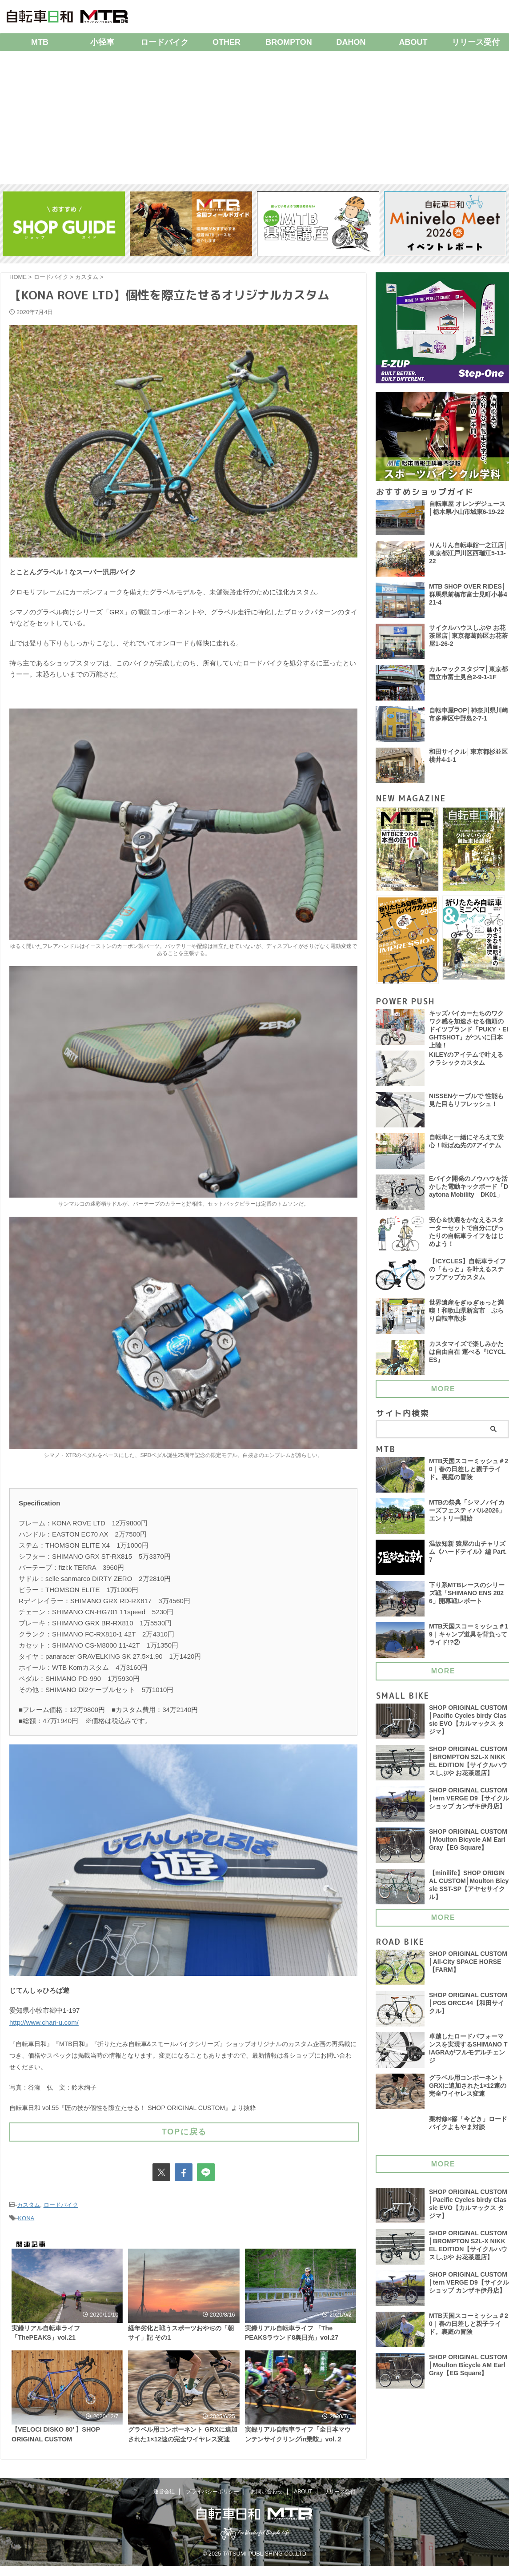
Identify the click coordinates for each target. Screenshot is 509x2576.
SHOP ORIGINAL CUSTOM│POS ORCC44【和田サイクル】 (469, 2008)
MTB (39, 42)
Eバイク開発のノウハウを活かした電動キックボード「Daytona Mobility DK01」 (468, 1192)
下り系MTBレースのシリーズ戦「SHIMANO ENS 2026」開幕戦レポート (467, 1598)
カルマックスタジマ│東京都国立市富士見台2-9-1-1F (468, 674)
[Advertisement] (254, 118)
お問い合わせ (267, 2508)
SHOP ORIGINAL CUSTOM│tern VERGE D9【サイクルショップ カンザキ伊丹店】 (469, 1808)
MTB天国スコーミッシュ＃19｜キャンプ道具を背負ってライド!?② (469, 1640)
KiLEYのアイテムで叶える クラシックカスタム (466, 1064)
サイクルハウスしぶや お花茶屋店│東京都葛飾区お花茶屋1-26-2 (468, 637)
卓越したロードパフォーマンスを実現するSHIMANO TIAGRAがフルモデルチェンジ (468, 2054)
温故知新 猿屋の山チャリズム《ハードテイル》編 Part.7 (468, 1557)
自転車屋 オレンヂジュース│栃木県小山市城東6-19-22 (467, 509)
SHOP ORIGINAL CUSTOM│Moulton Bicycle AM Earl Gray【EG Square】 (469, 1845)
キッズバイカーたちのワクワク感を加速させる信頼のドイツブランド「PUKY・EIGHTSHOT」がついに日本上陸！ (469, 1031)
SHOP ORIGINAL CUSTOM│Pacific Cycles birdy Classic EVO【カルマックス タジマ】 (469, 1726)
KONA (26, 2212)
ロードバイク (164, 42)
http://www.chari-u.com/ (44, 2021)
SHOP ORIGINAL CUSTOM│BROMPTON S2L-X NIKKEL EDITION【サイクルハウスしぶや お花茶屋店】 (469, 1767)
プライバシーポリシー (212, 2508)
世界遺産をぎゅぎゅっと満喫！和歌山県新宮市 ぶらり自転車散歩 (466, 1316)
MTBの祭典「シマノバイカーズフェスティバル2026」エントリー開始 (467, 1516)
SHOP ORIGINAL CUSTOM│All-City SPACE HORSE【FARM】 (469, 1967)
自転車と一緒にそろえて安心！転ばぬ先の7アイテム (466, 1147)
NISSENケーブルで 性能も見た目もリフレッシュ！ (466, 1105)
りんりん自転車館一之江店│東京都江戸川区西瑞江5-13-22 (468, 554)
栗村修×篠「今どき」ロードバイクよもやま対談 (468, 2128)
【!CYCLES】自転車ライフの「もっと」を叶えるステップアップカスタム (468, 1274)
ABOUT (413, 42)
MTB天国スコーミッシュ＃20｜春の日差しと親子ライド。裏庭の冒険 (469, 1474)
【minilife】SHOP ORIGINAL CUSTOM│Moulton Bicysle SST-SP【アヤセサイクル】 (468, 1891)
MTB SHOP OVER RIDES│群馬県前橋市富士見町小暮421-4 (468, 595)
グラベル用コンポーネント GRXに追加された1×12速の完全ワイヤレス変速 (182, 2453)
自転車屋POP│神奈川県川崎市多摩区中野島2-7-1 (469, 715)
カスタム (28, 2200)
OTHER (226, 42)
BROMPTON (288, 42)
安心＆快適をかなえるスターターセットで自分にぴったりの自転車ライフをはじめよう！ (466, 1238)
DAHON (351, 42)
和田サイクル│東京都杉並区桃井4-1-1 (468, 756)
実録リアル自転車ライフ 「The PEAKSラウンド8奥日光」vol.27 (297, 2334)
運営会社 (164, 2508)
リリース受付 (340, 2508)
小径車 (102, 42)
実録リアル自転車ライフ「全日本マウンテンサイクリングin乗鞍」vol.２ (300, 2453)
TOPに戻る (184, 2128)
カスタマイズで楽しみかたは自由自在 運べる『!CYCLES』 (467, 1357)
